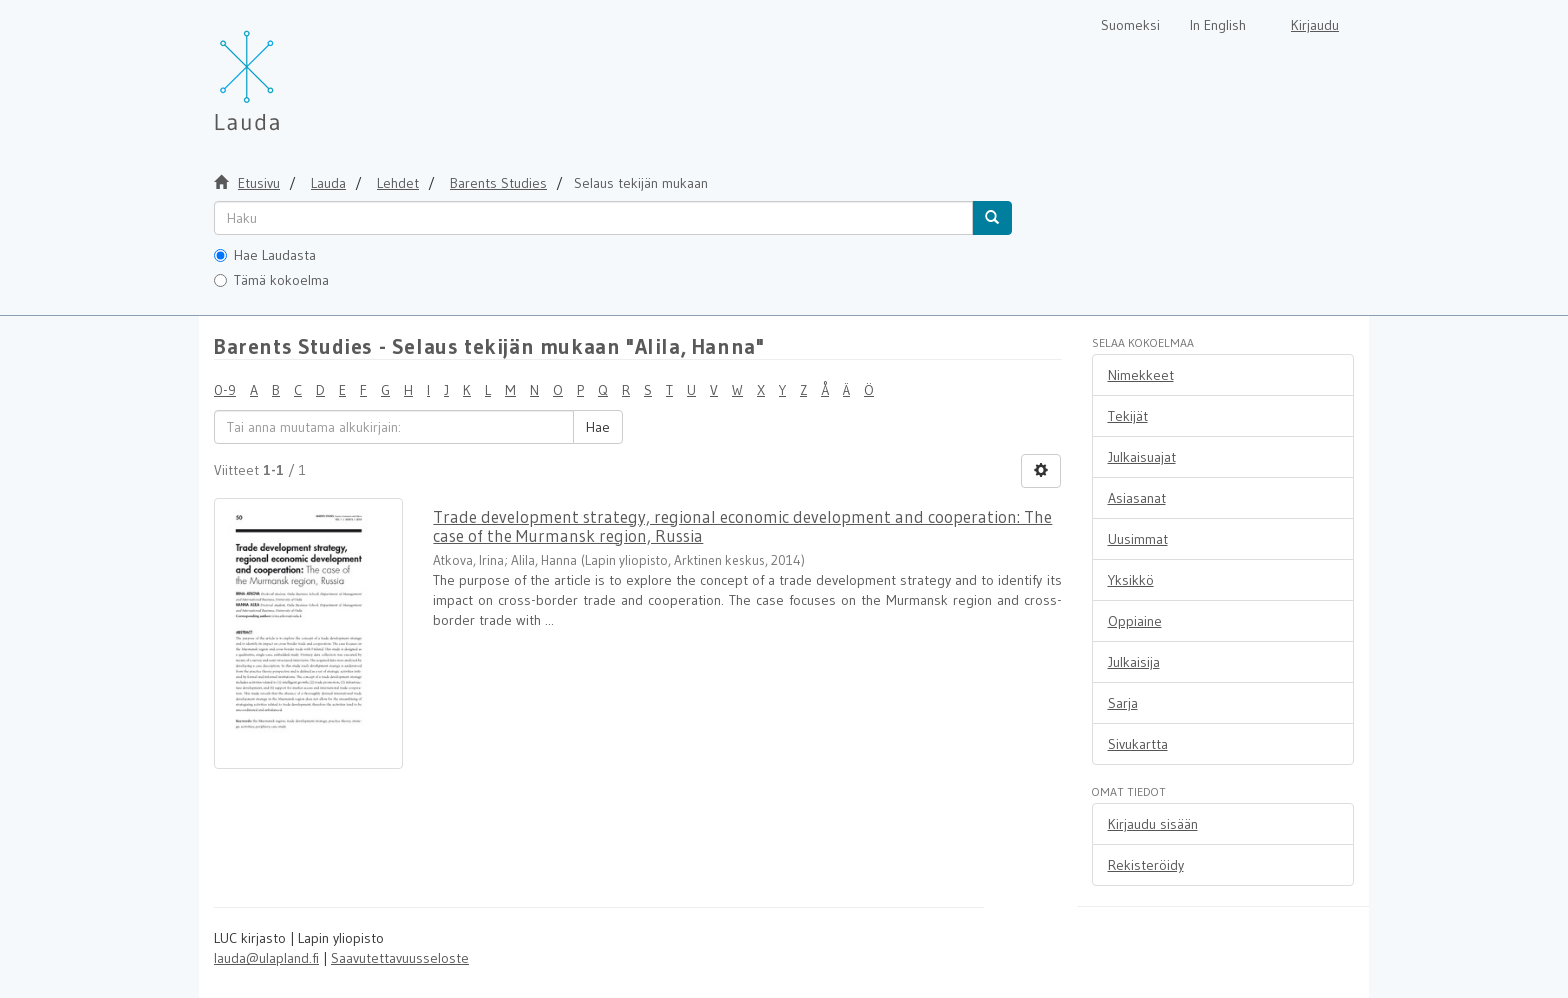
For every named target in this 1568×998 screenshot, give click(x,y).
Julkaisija (1134, 662)
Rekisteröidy (1146, 865)
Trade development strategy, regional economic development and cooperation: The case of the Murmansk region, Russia (742, 526)
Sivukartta (1138, 744)
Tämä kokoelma (271, 280)
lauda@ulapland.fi (266, 958)
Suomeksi (1130, 25)
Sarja (1123, 703)
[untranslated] (593, 218)
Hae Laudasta (265, 255)
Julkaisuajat (1142, 457)
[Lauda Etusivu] (289, 70)
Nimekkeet (1141, 375)
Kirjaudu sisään (1153, 824)
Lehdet (398, 183)
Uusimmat (1138, 539)
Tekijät (1128, 416)
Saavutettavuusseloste (400, 958)
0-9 (225, 390)
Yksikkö (1131, 580)
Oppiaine (1135, 621)
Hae (598, 427)
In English (1218, 25)
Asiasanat (1137, 498)
